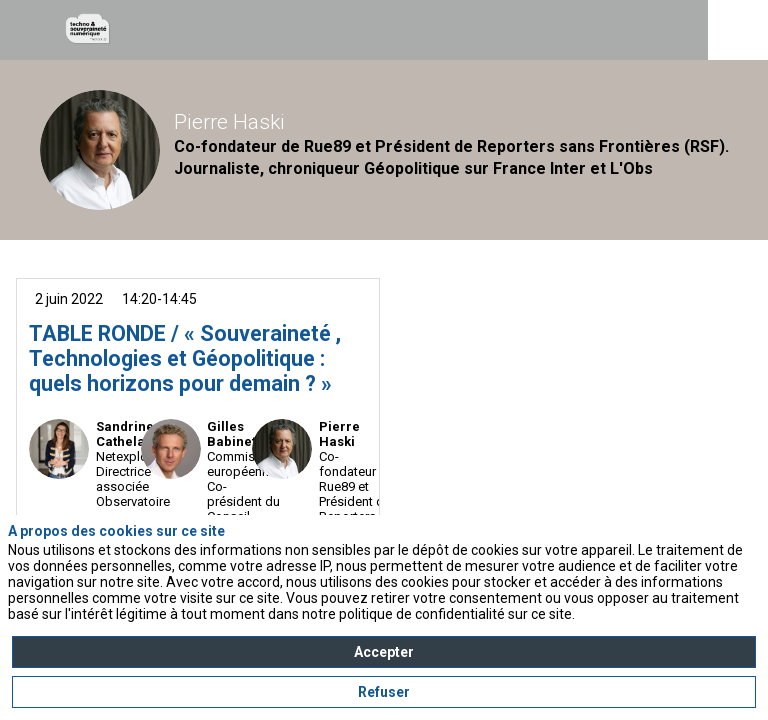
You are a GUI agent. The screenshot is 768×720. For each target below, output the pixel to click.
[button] (30, 30)
